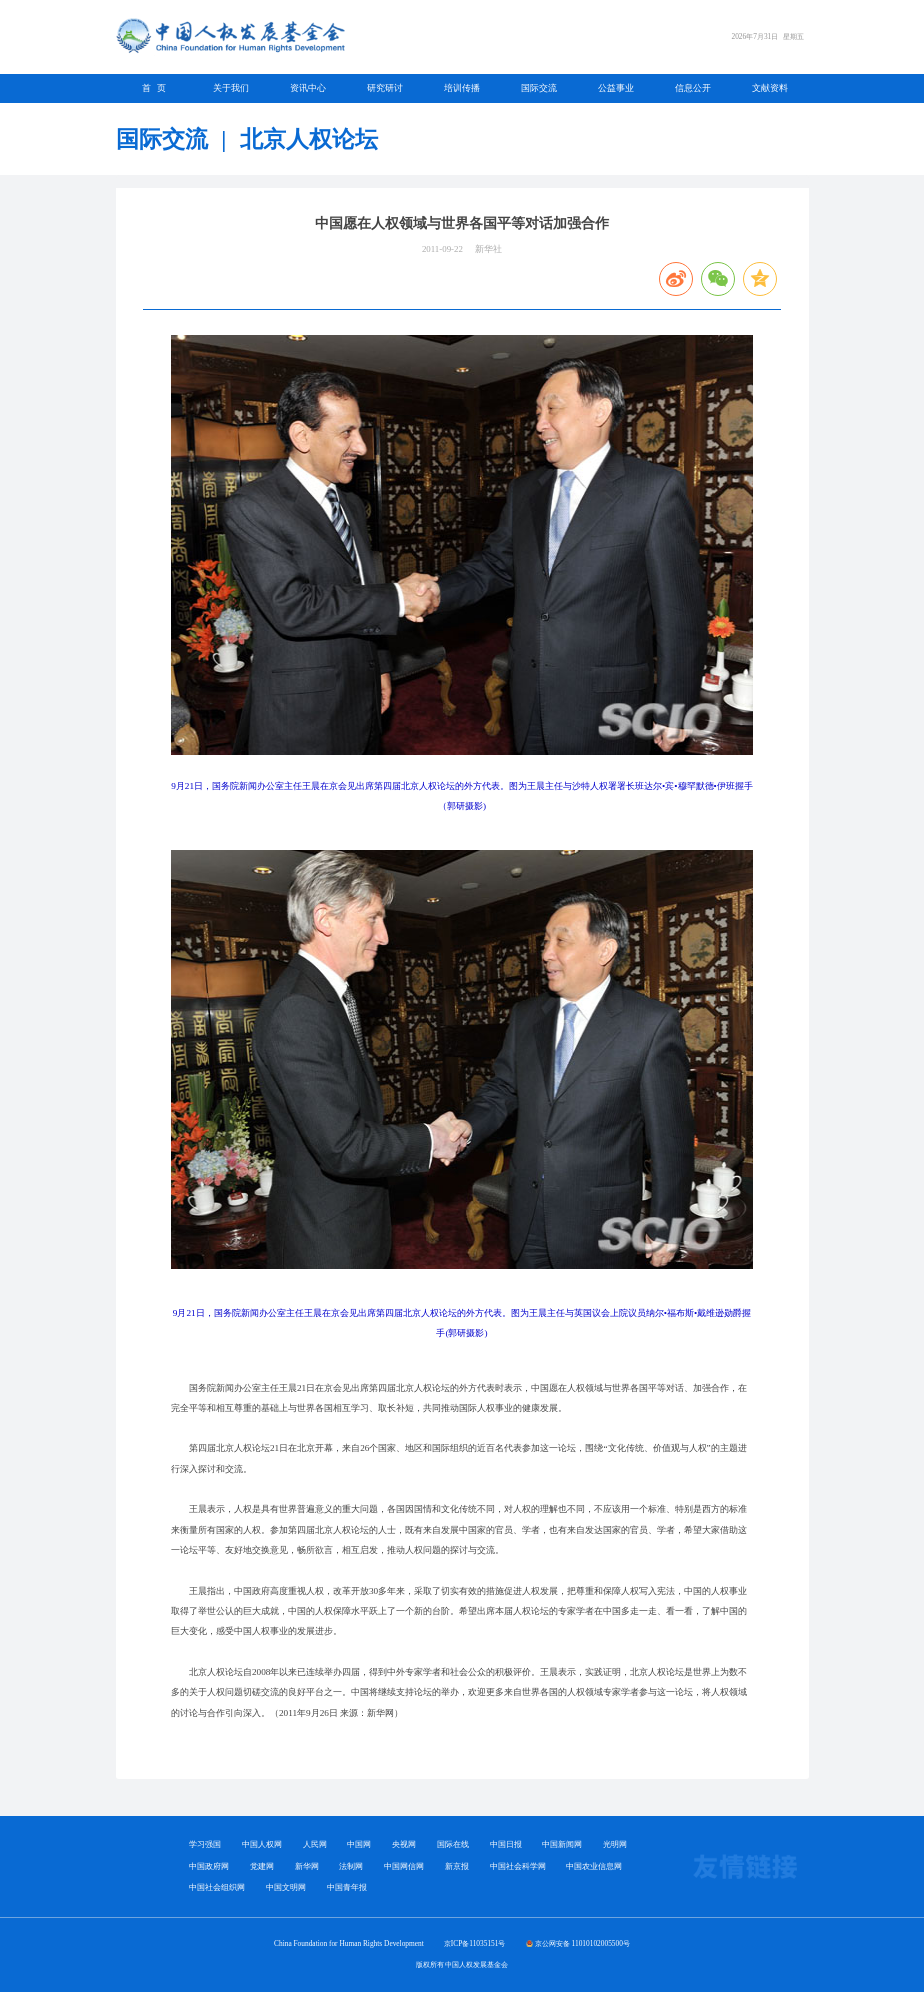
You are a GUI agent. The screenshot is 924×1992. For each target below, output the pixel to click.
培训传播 (462, 88)
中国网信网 (404, 1866)
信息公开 (693, 88)
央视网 (404, 1844)
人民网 (315, 1844)
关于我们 (231, 88)
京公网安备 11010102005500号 (582, 1943)
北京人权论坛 (309, 139)
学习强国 (205, 1844)
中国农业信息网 (594, 1866)
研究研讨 (385, 88)
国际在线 (453, 1844)
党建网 (262, 1866)
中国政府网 (209, 1866)
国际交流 (539, 88)
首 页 (154, 88)
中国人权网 (262, 1844)
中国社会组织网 (217, 1887)
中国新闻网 (562, 1844)
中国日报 (506, 1844)
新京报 (457, 1866)
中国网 (359, 1844)
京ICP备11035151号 (475, 1943)
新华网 (307, 1866)
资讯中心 (308, 88)
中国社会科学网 (518, 1866)
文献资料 (770, 88)
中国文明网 (286, 1887)
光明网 (615, 1844)
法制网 (351, 1866)
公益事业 (616, 88)
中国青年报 (347, 1887)
